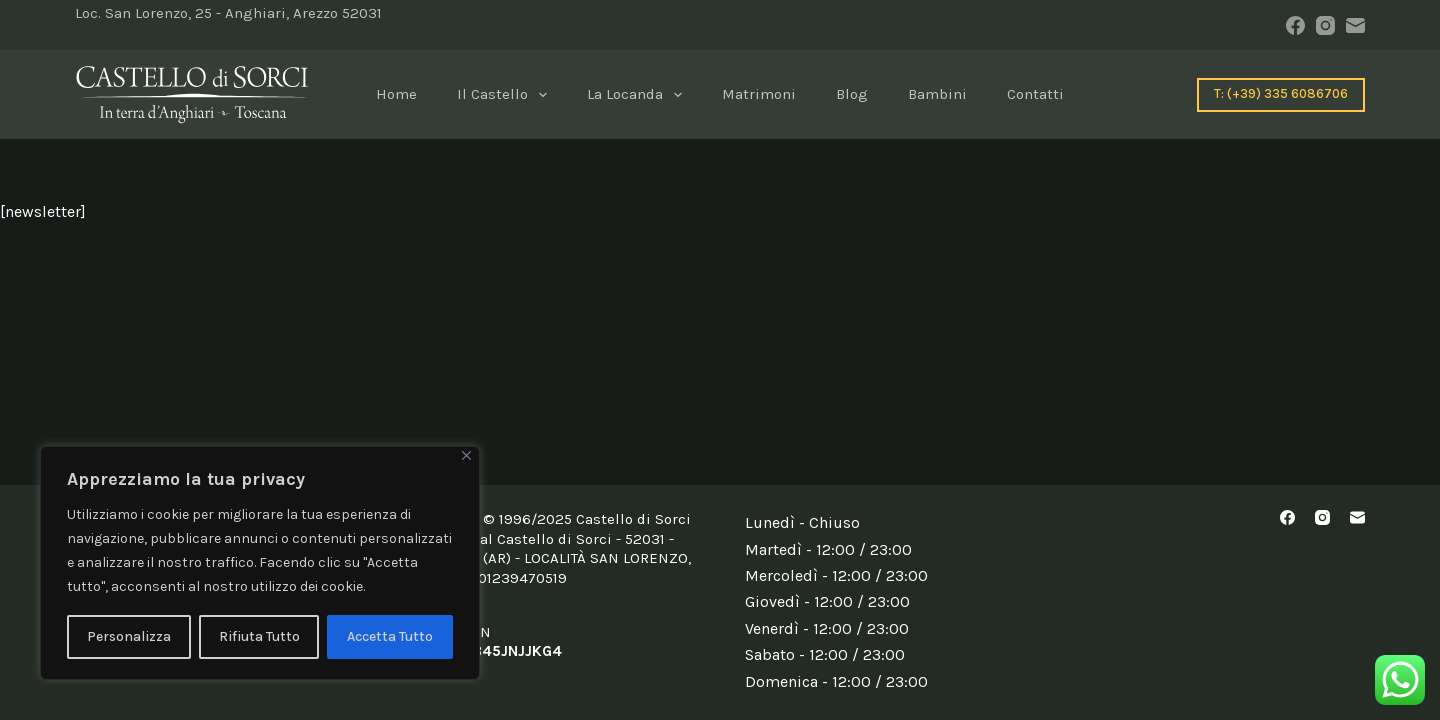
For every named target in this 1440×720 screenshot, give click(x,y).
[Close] (466, 455)
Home (396, 94)
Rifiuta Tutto (259, 636)
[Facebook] (1295, 25)
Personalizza (129, 636)
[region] (260, 563)
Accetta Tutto (390, 636)
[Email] (1355, 25)
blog (852, 94)
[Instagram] (1325, 25)
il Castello (506, 95)
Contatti (1035, 94)
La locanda (638, 95)
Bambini (937, 94)
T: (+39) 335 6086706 (1281, 93)
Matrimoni (759, 94)
